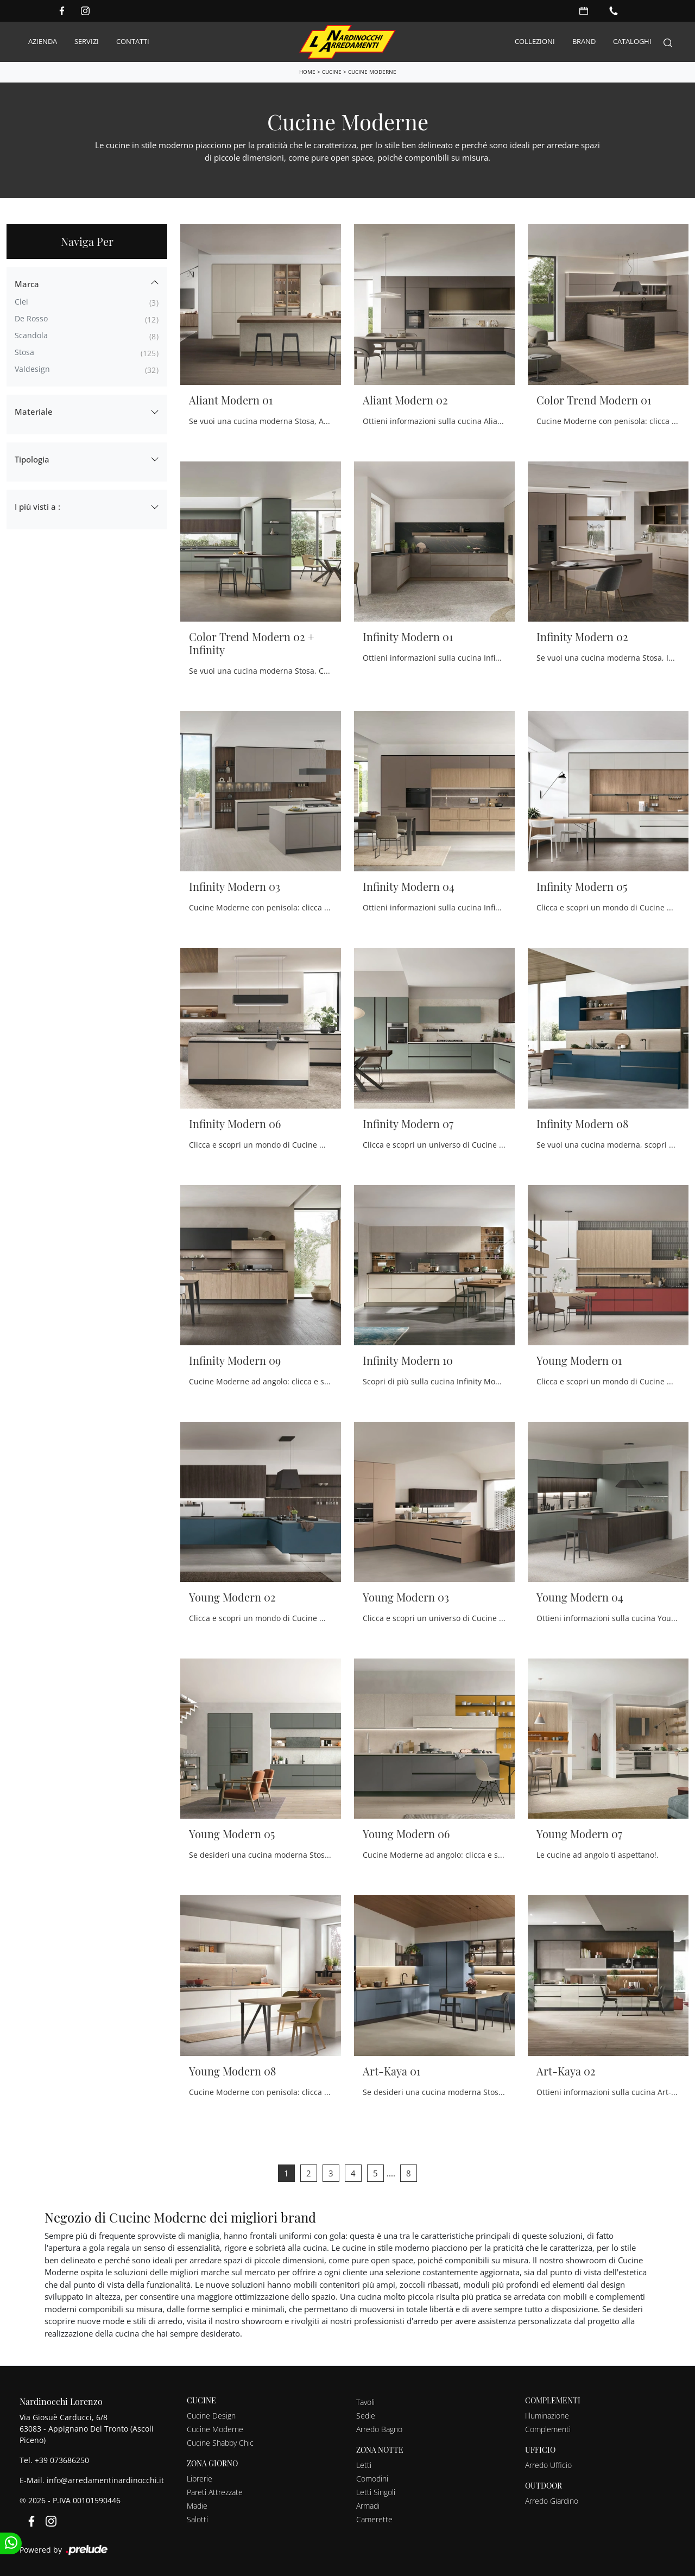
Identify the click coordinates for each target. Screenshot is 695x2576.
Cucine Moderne (372, 69)
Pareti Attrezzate (215, 2490)
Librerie (199, 2476)
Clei (21, 299)
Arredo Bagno (379, 2427)
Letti (363, 2463)
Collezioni (535, 40)
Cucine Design (211, 2413)
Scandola (31, 333)
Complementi (548, 2427)
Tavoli (365, 2400)
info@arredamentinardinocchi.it (105, 2477)
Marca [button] (27, 281)
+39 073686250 (62, 2457)
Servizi (86, 40)
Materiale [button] (34, 409)
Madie (197, 2503)
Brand (584, 40)
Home (307, 69)
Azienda (42, 40)
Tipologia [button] (32, 457)
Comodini (372, 2476)
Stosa (24, 350)
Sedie (365, 2413)
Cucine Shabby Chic (220, 2440)
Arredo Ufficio (548, 2463)
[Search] (667, 41)
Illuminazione (547, 2413)
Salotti (197, 2517)
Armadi (368, 2503)
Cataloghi (632, 40)
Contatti (132, 40)
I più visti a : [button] (37, 504)
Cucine (332, 69)
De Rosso (31, 316)
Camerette (374, 2517)
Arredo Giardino (551, 2498)
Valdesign (32, 367)
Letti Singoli (375, 2490)
